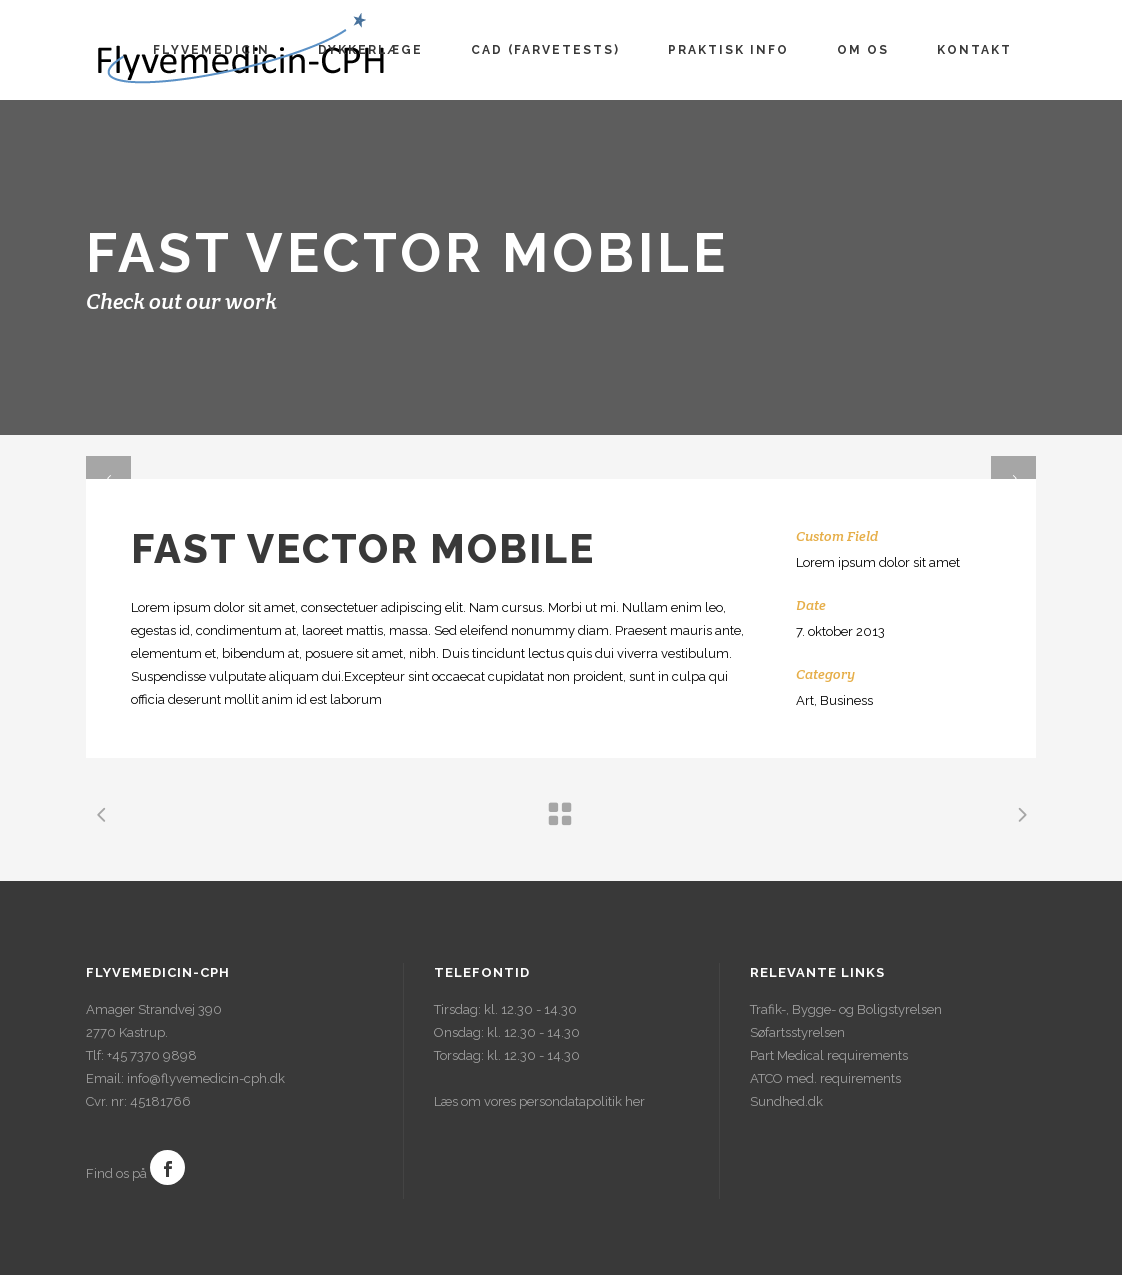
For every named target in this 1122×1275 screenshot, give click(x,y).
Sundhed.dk (786, 1101)
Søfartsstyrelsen (797, 1032)
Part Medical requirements (829, 1055)
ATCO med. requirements (825, 1078)
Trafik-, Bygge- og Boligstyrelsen (846, 1009)
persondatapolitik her (582, 1101)
